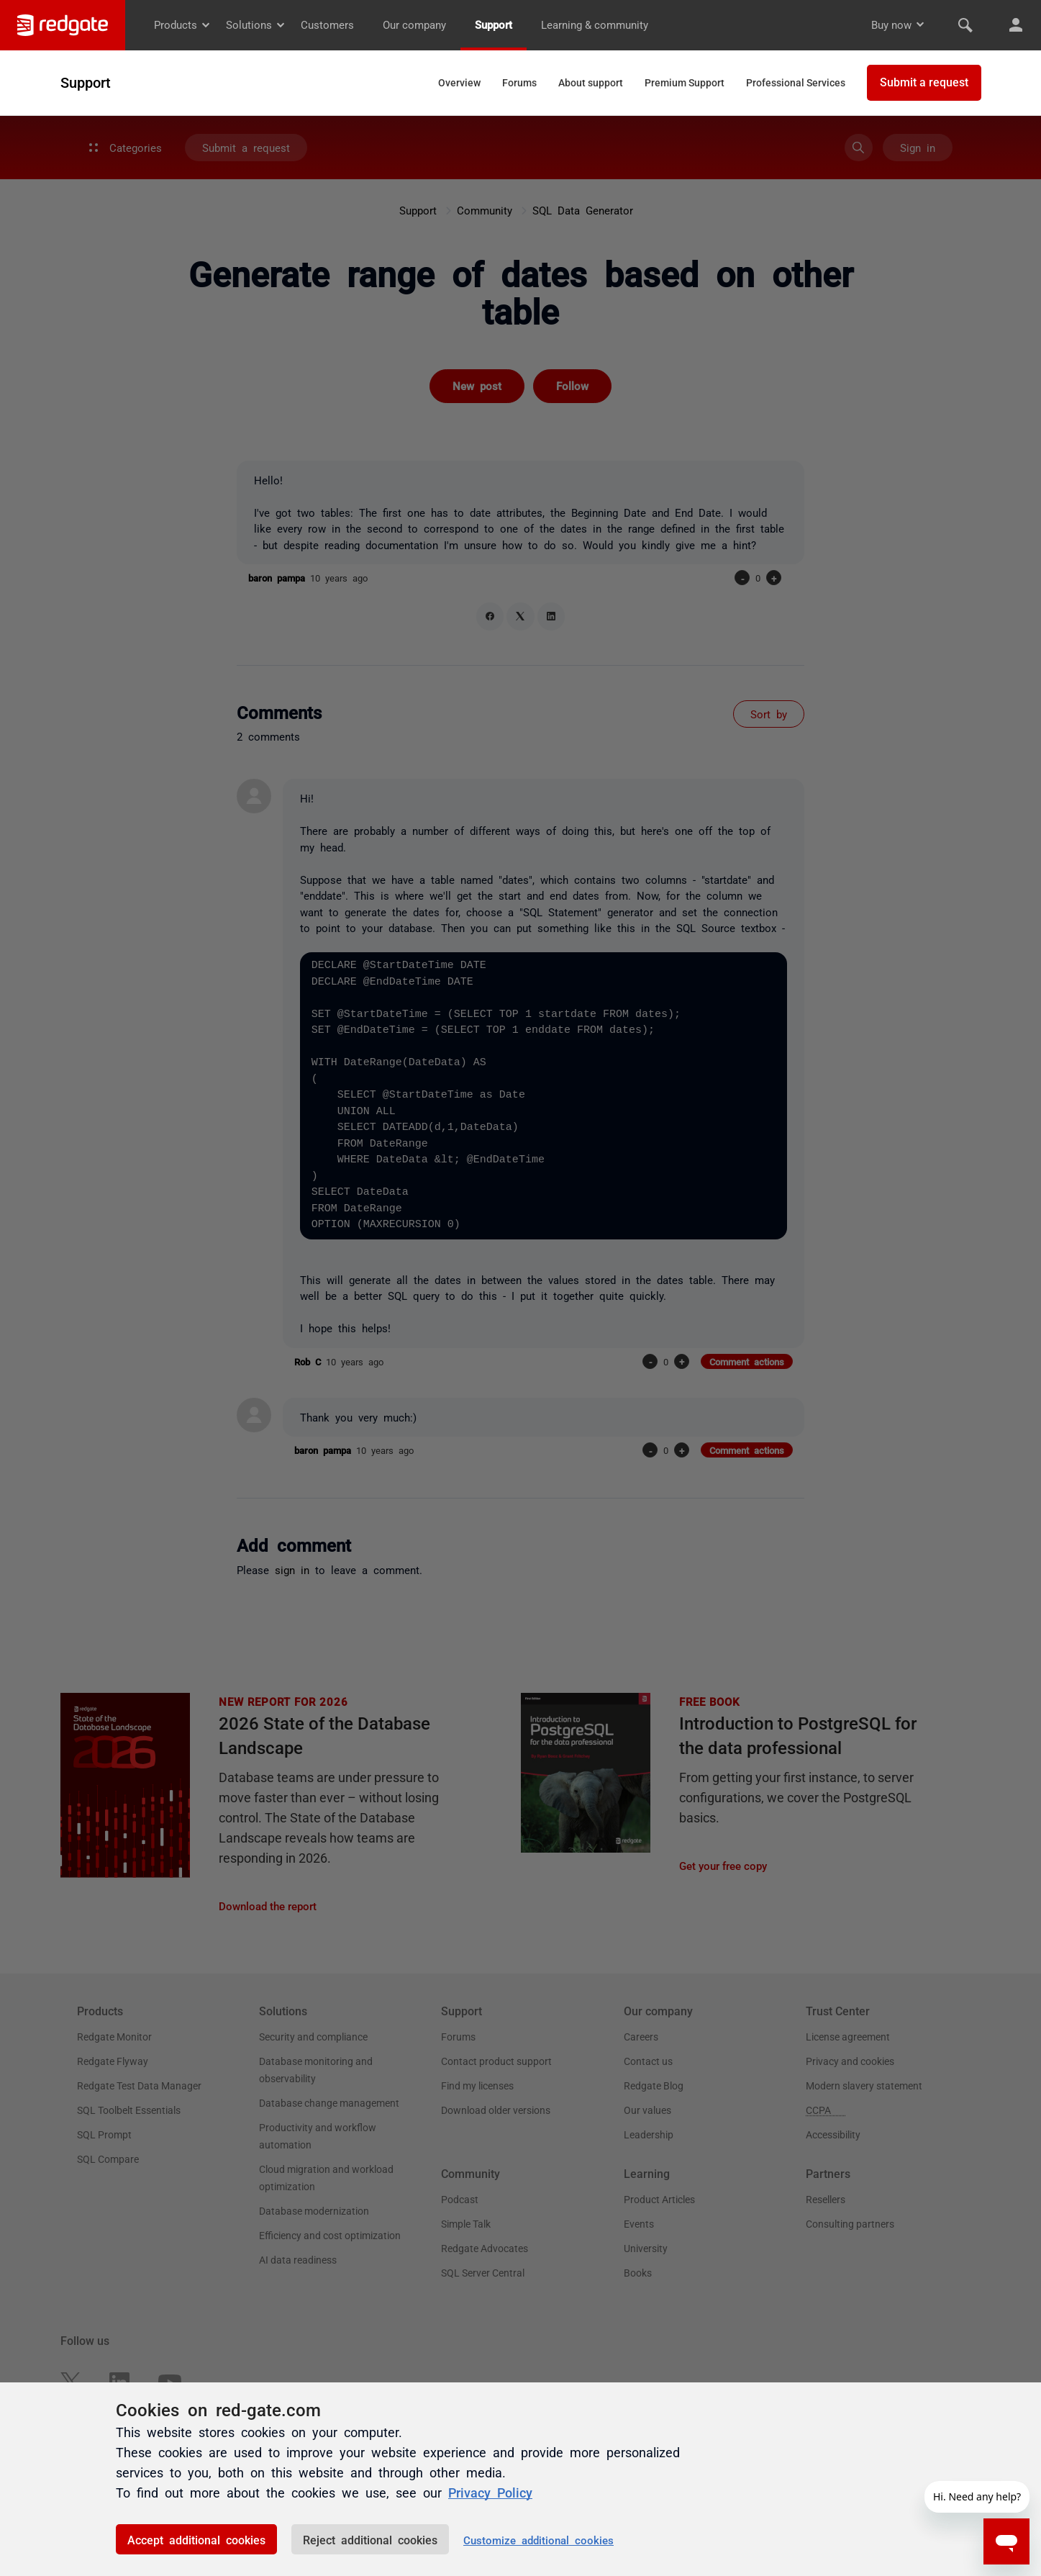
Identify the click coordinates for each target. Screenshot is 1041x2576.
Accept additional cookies (196, 2539)
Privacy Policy (490, 2491)
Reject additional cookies (370, 2539)
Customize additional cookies (538, 2539)
